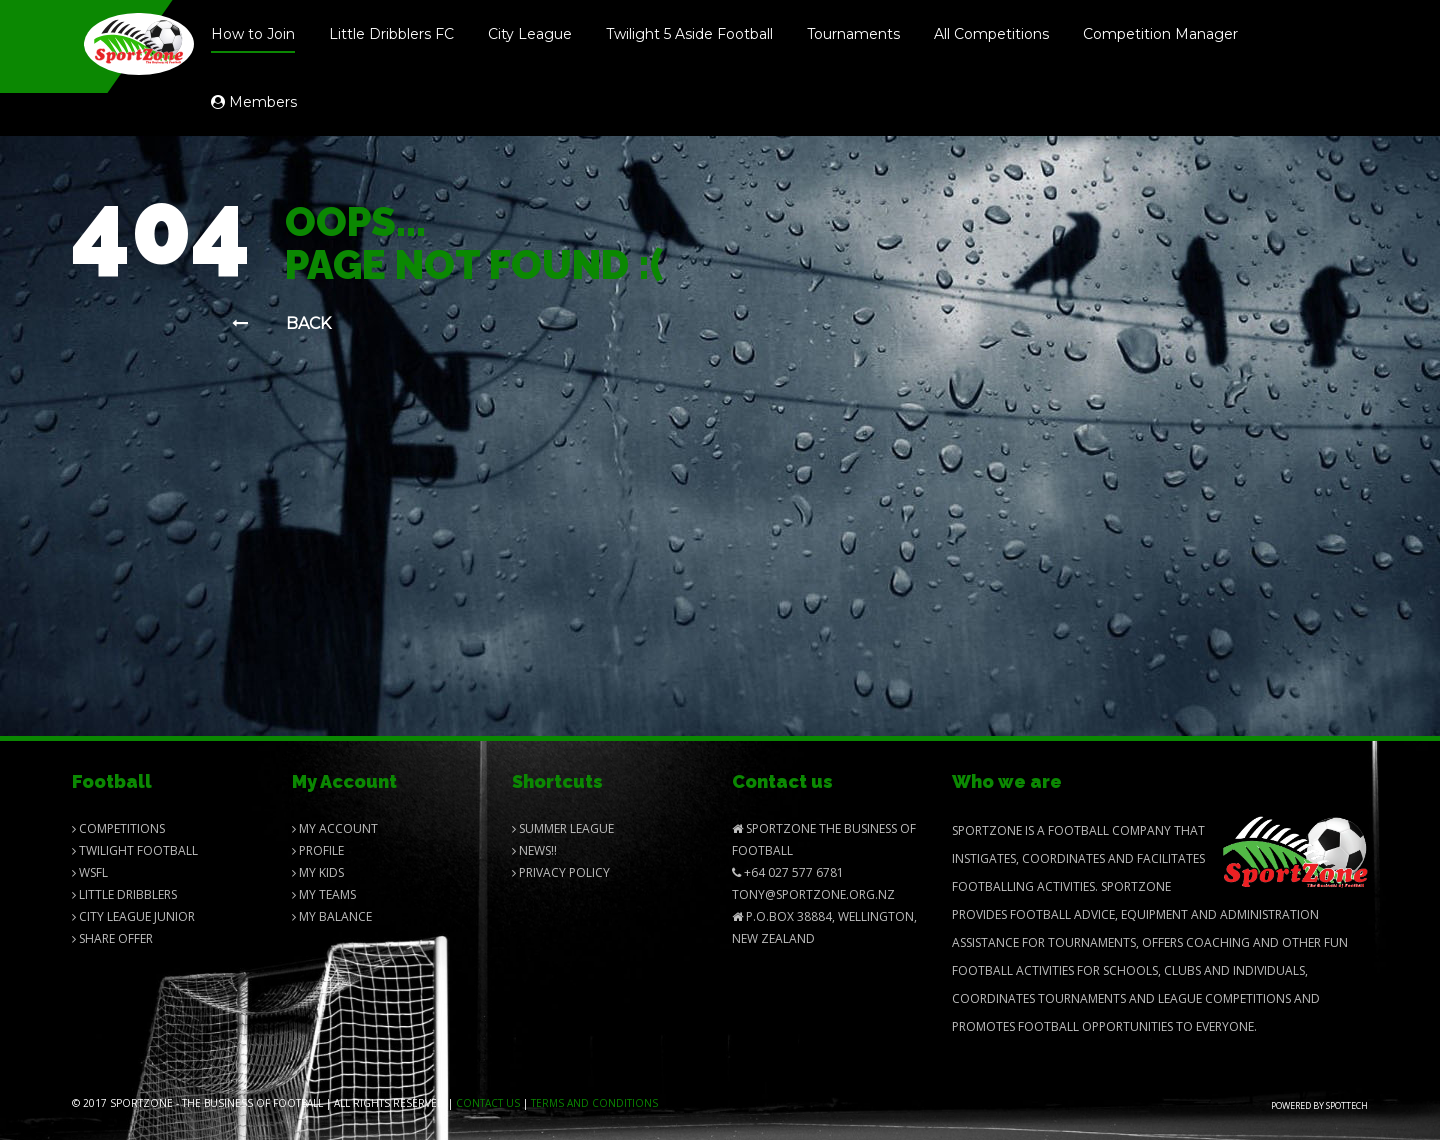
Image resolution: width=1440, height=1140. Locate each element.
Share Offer (112, 938)
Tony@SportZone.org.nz (813, 894)
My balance (332, 916)
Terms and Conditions (594, 1103)
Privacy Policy (561, 872)
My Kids (318, 872)
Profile (318, 850)
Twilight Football (135, 850)
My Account (335, 828)
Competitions (118, 828)
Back (281, 323)
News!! (534, 850)
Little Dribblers (124, 894)
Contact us (488, 1103)
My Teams (324, 894)
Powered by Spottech (1319, 1105)
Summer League (563, 828)
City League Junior (133, 916)
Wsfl (90, 872)
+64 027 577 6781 (788, 872)
